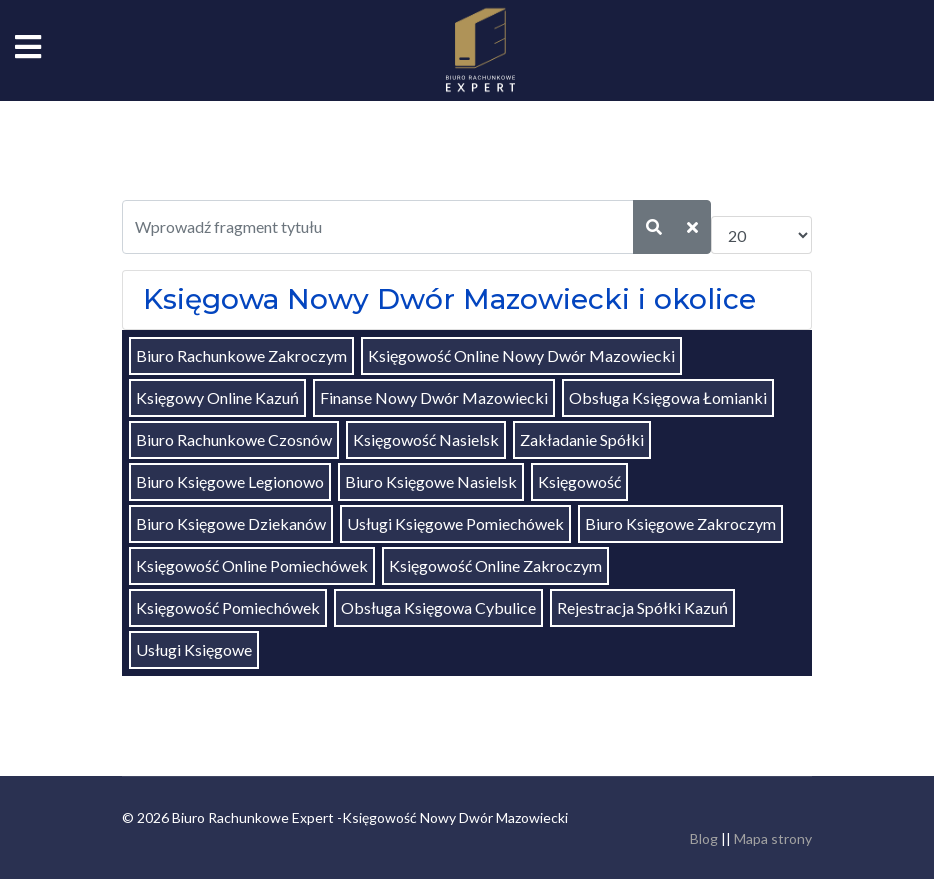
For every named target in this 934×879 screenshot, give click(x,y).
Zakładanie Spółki (582, 439)
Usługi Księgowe (194, 649)
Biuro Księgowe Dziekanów (231, 523)
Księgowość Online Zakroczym (495, 565)
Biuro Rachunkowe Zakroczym (241, 355)
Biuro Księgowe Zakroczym (680, 523)
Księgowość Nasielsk (426, 439)
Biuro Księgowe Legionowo (230, 481)
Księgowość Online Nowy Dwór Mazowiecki (521, 355)
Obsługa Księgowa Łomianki (668, 397)
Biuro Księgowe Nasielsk (431, 481)
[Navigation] (28, 50)
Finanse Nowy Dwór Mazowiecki (434, 397)
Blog (704, 838)
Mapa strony (773, 838)
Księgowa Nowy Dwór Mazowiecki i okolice (449, 299)
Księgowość (579, 481)
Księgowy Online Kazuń (217, 397)
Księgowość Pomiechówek (228, 607)
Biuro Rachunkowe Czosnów (234, 439)
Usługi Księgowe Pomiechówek (455, 523)
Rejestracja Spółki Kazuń (642, 607)
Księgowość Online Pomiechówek (252, 565)
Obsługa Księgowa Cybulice (438, 607)
